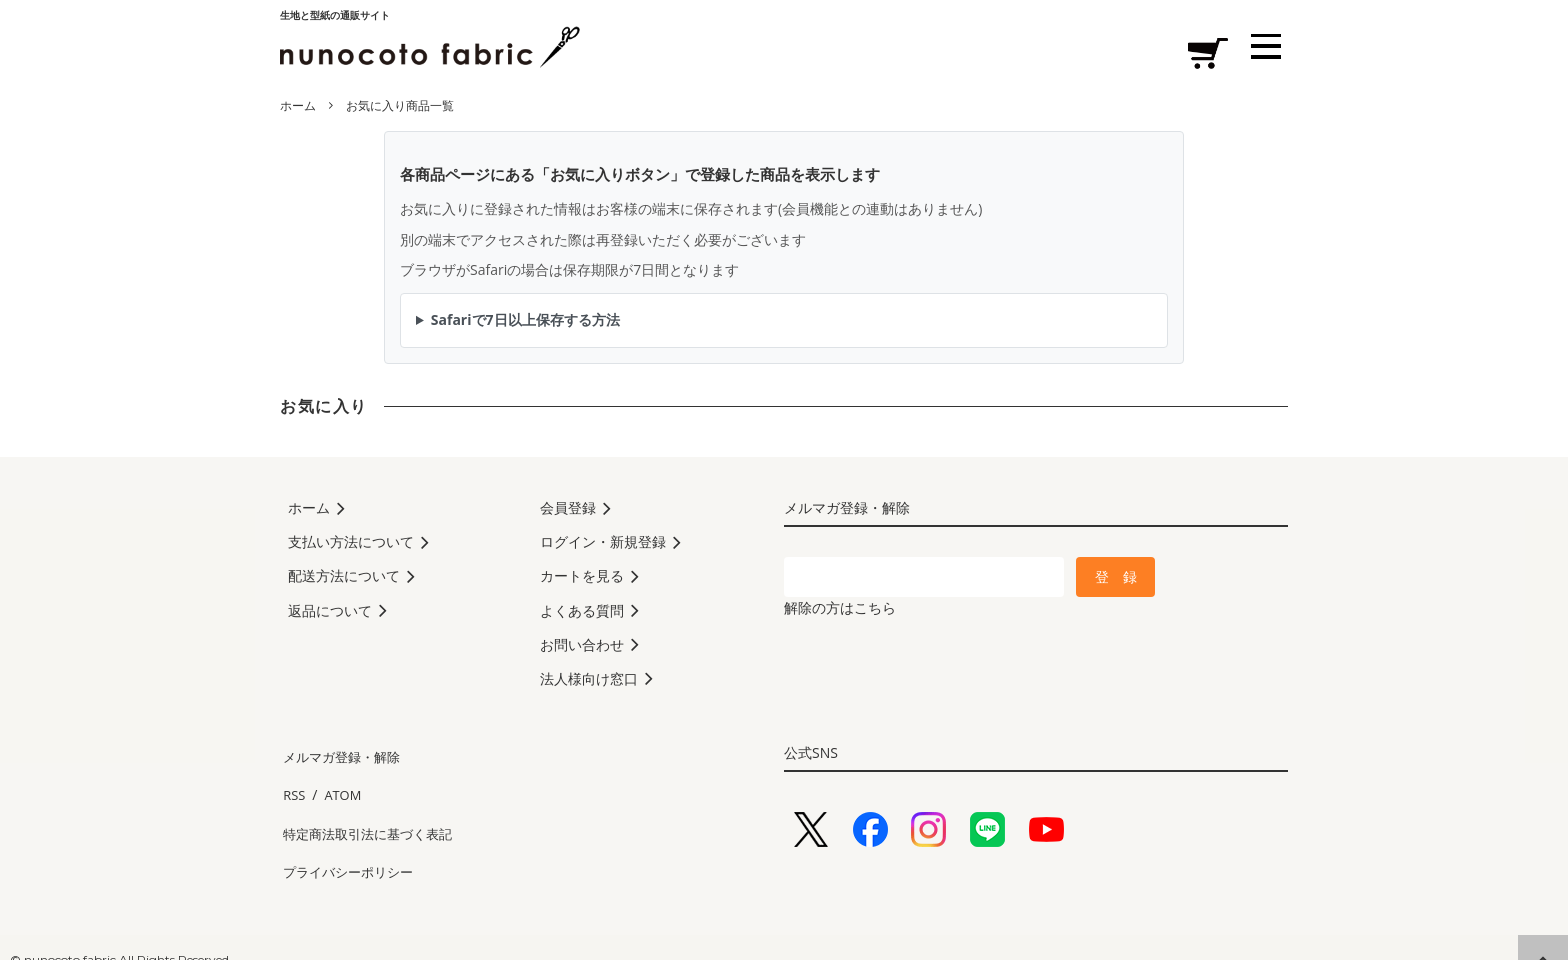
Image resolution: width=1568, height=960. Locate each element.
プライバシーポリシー (350, 847)
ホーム (298, 105)
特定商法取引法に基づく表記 (371, 818)
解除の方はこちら (840, 607)
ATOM (336, 788)
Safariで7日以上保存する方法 (525, 319)
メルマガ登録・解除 (343, 759)
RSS (292, 788)
